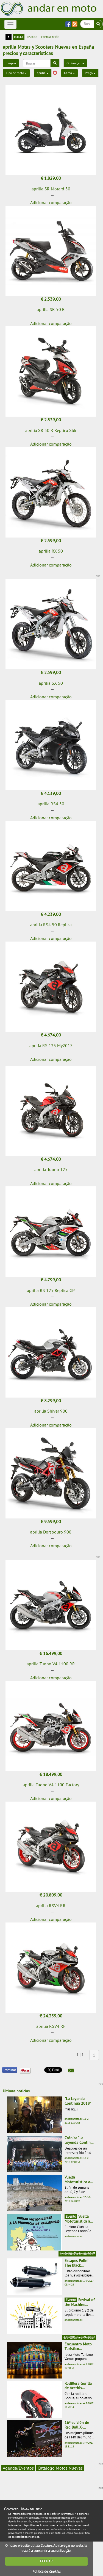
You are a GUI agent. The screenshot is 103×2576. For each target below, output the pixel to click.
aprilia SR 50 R (51, 309)
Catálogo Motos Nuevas (60, 2468)
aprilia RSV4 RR (51, 1905)
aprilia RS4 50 (51, 803)
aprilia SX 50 (51, 683)
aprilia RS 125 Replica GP (51, 1290)
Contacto (11, 2509)
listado (32, 36)
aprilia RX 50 (51, 551)
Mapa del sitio (31, 2509)
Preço (90, 73)
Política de (46, 2571)
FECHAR (46, 2561)
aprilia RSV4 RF (50, 2026)
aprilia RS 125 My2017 (51, 1045)
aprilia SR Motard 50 (51, 188)
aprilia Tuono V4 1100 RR (51, 1663)
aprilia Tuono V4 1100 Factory (51, 1784)
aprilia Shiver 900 (51, 1411)
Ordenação (75, 63)
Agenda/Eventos (18, 2468)
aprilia (43, 73)
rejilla (18, 36)
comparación (50, 36)
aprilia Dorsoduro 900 (50, 1532)
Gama (69, 73)
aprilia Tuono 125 (51, 1169)
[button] (71, 2070)
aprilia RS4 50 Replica (51, 924)
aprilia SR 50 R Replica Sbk (50, 430)
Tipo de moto (16, 73)
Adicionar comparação (51, 202)
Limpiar (11, 63)
